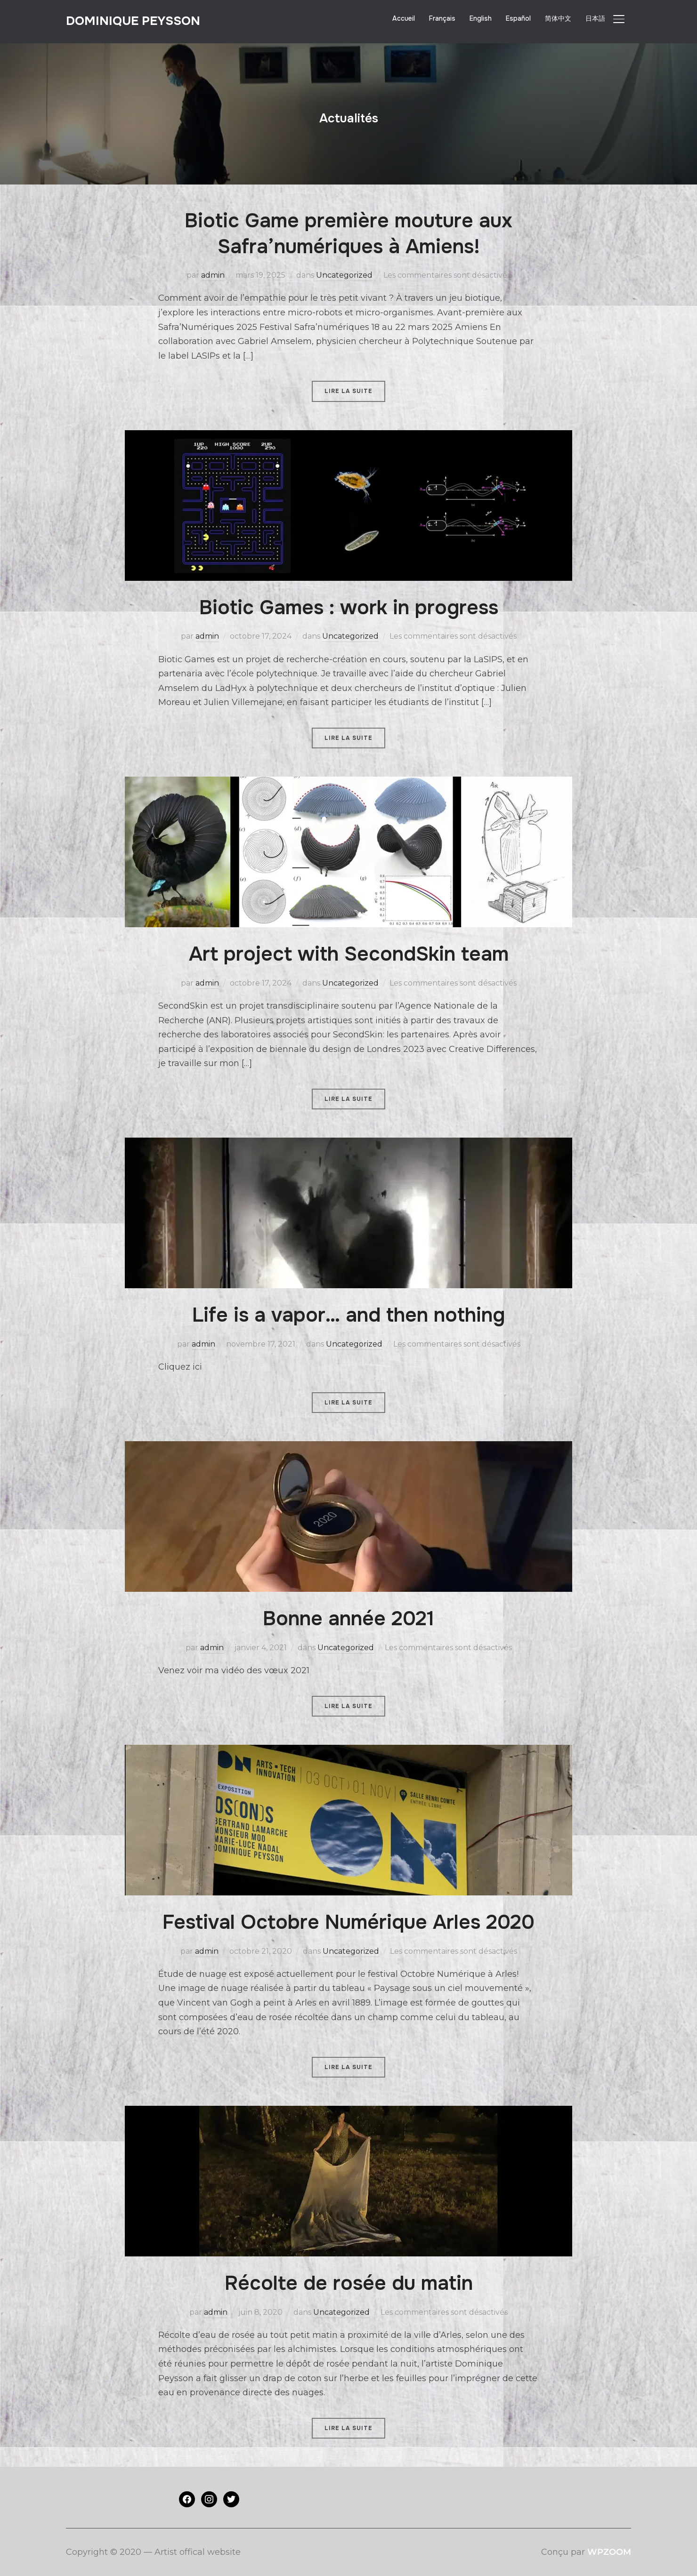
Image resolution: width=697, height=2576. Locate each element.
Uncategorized (344, 275)
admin (213, 275)
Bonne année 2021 (348, 1618)
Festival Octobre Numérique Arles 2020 (348, 1922)
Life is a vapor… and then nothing (348, 1315)
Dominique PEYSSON (133, 21)
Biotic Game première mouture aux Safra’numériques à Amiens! (348, 233)
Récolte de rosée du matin (349, 2283)
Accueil (403, 18)
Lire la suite (348, 391)
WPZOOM (609, 2552)
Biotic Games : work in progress (348, 607)
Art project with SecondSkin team (349, 954)
